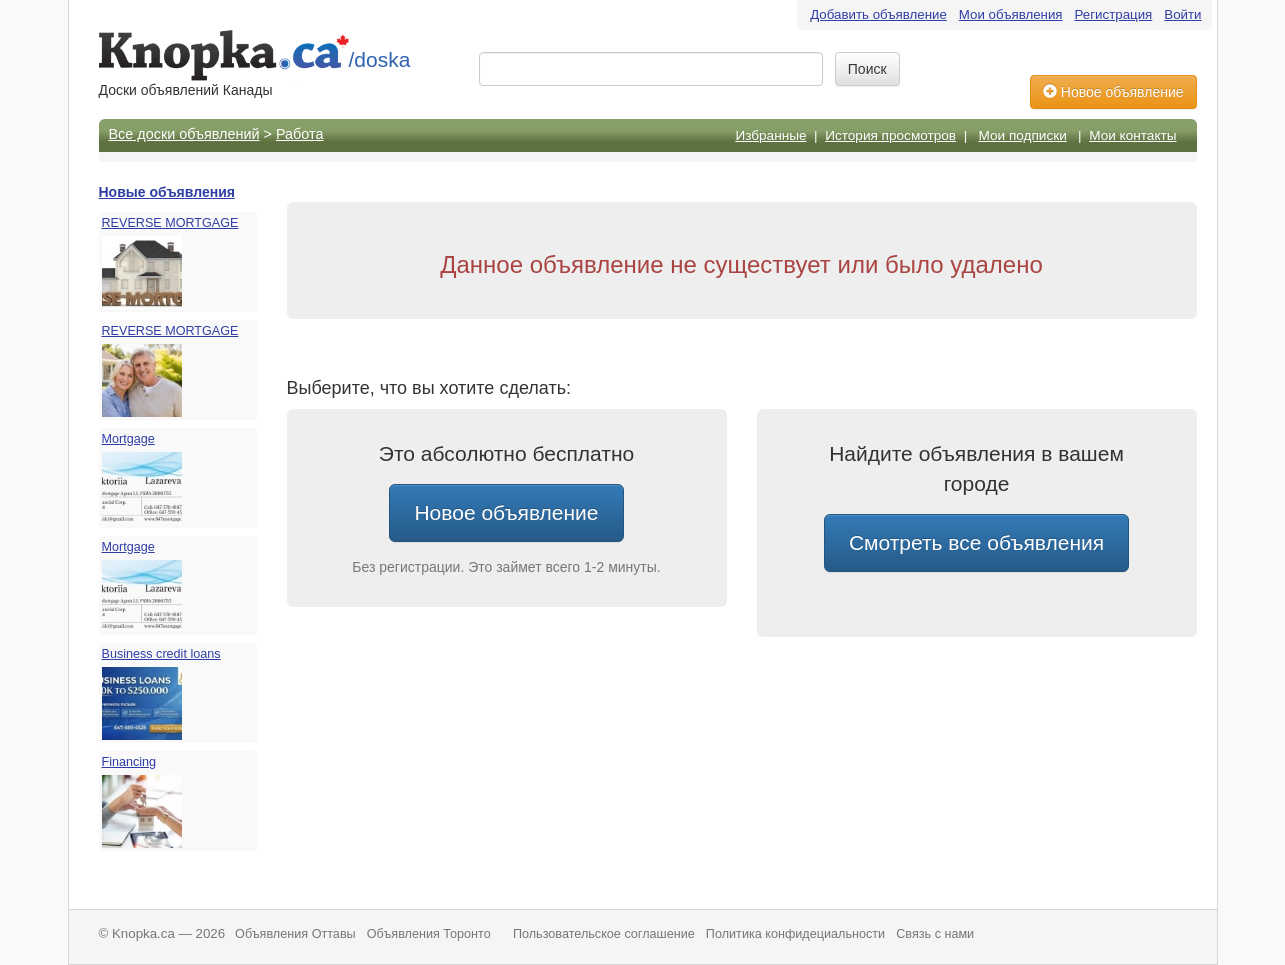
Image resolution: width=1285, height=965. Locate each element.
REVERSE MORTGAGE (170, 223)
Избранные (770, 135)
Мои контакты (1132, 135)
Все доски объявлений (184, 134)
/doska (380, 59)
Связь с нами (935, 934)
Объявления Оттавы (295, 934)
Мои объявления (1011, 14)
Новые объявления (167, 192)
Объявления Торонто (429, 934)
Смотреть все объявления (976, 542)
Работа (300, 134)
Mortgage (128, 439)
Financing (129, 762)
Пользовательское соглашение (604, 934)
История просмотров (890, 135)
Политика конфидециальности (795, 934)
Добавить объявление (878, 14)
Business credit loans (161, 654)
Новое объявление (1113, 92)
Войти (1182, 14)
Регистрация (1114, 14)
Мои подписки (1023, 135)
